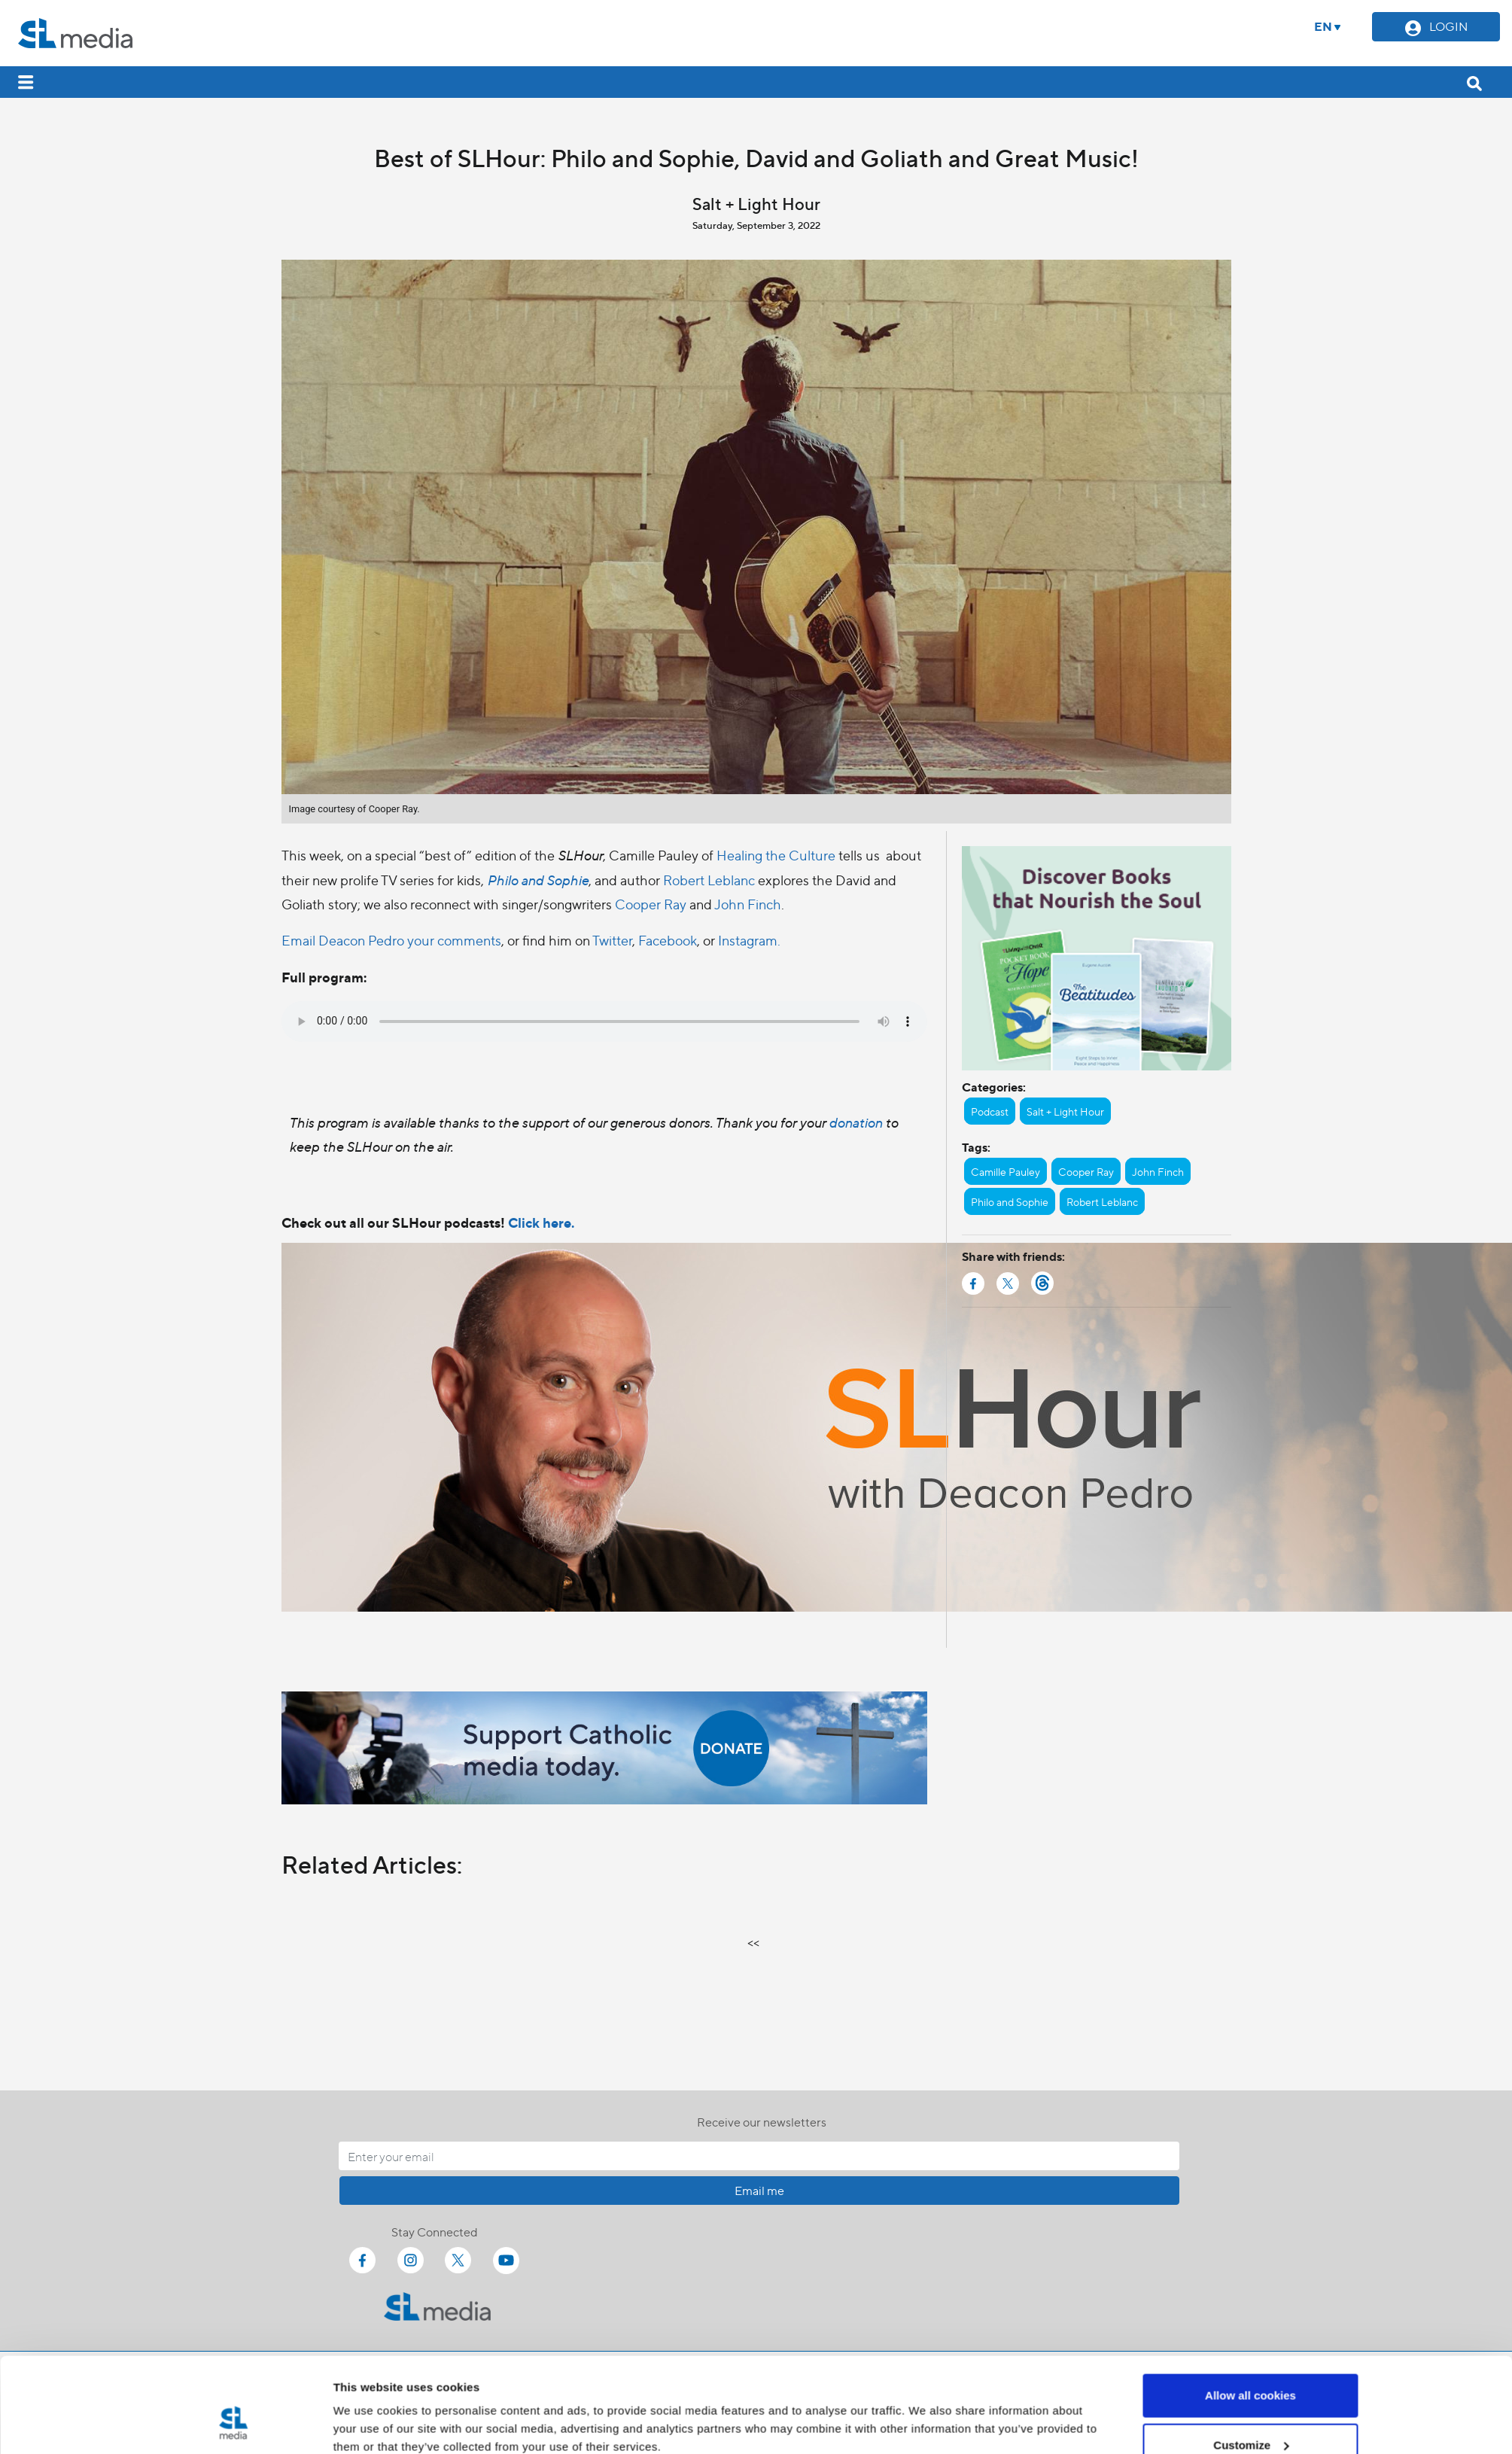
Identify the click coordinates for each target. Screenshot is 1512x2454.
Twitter (612, 939)
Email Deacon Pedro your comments (391, 939)
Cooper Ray (650, 903)
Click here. (541, 1222)
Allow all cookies (1250, 2315)
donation (857, 1122)
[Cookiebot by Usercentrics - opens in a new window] (233, 2424)
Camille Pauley (1005, 1171)
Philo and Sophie (538, 879)
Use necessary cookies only (1250, 2413)
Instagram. (749, 939)
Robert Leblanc (709, 879)
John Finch (747, 903)
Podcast (990, 1111)
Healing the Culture (775, 854)
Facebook (667, 939)
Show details (368, 2407)
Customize (1250, 2364)
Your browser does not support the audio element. (604, 1021)
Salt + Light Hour (1065, 1111)
